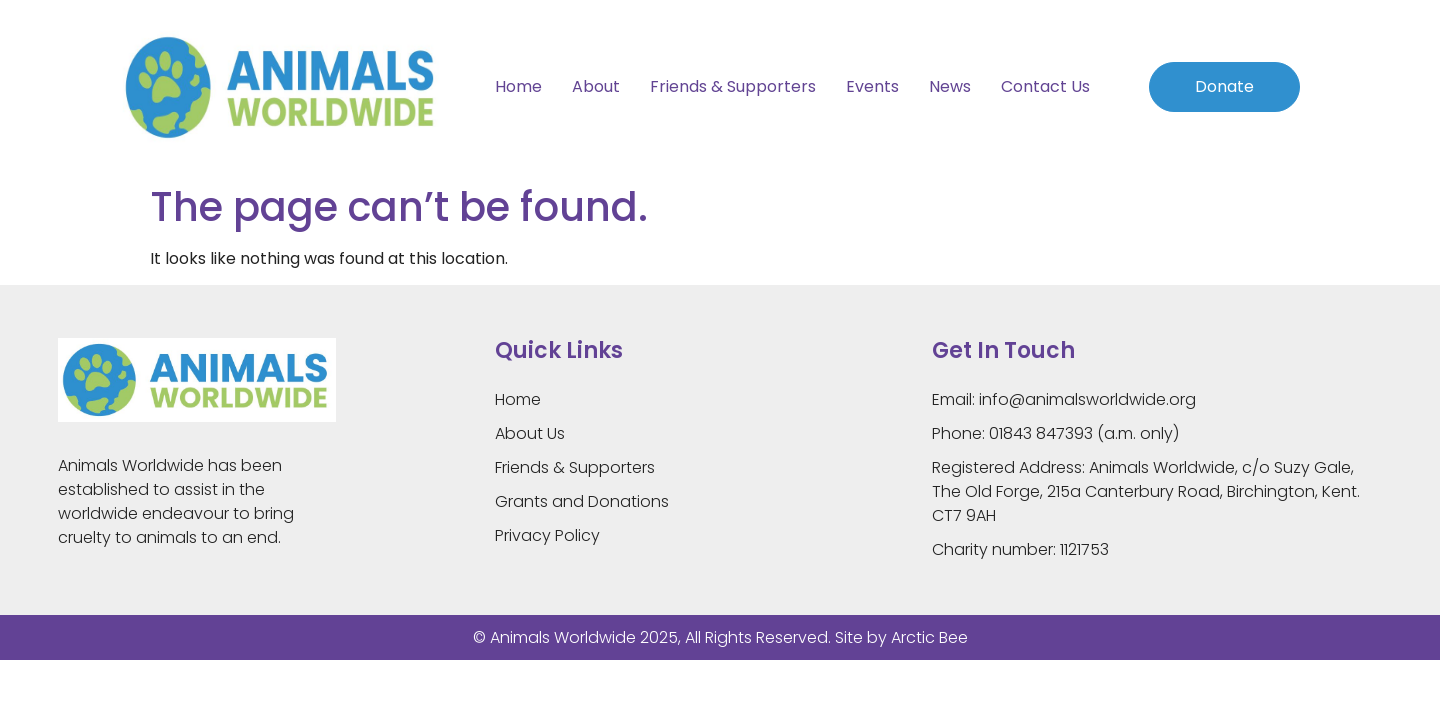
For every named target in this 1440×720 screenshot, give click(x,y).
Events (872, 86)
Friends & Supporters (733, 86)
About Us (530, 433)
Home (518, 86)
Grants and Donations (582, 501)
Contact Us (1045, 86)
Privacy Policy (547, 535)
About (596, 86)
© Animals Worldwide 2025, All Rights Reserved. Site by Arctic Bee (720, 637)
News (950, 86)
